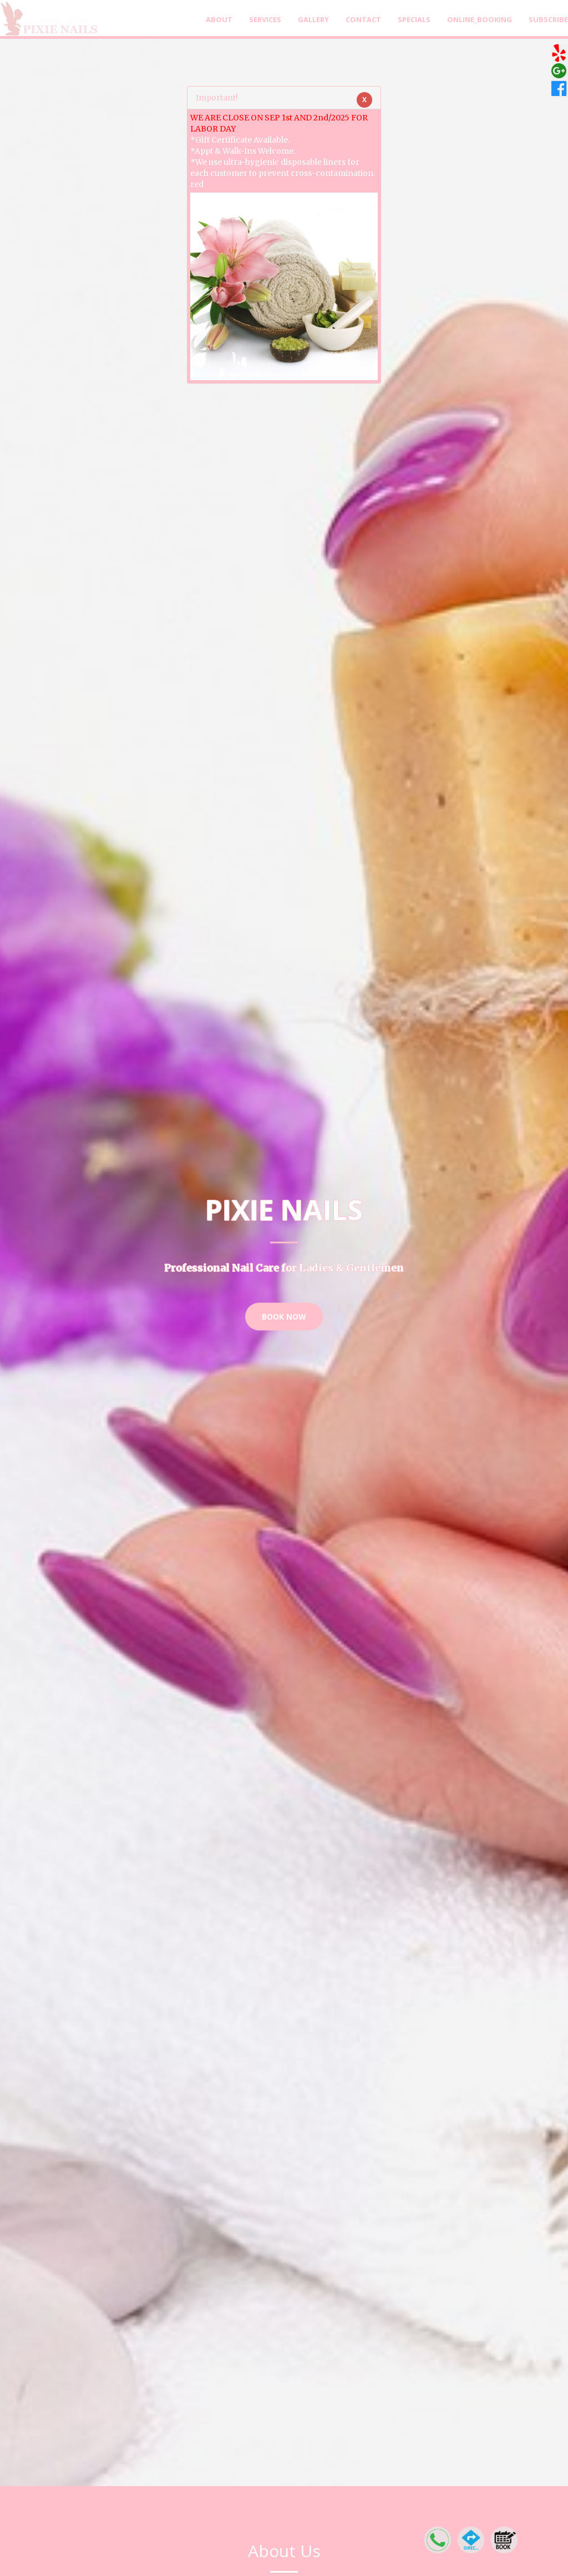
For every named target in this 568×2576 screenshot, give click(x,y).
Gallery (313, 19)
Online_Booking (479, 19)
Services (265, 19)
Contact (363, 19)
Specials (414, 19)
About (219, 19)
